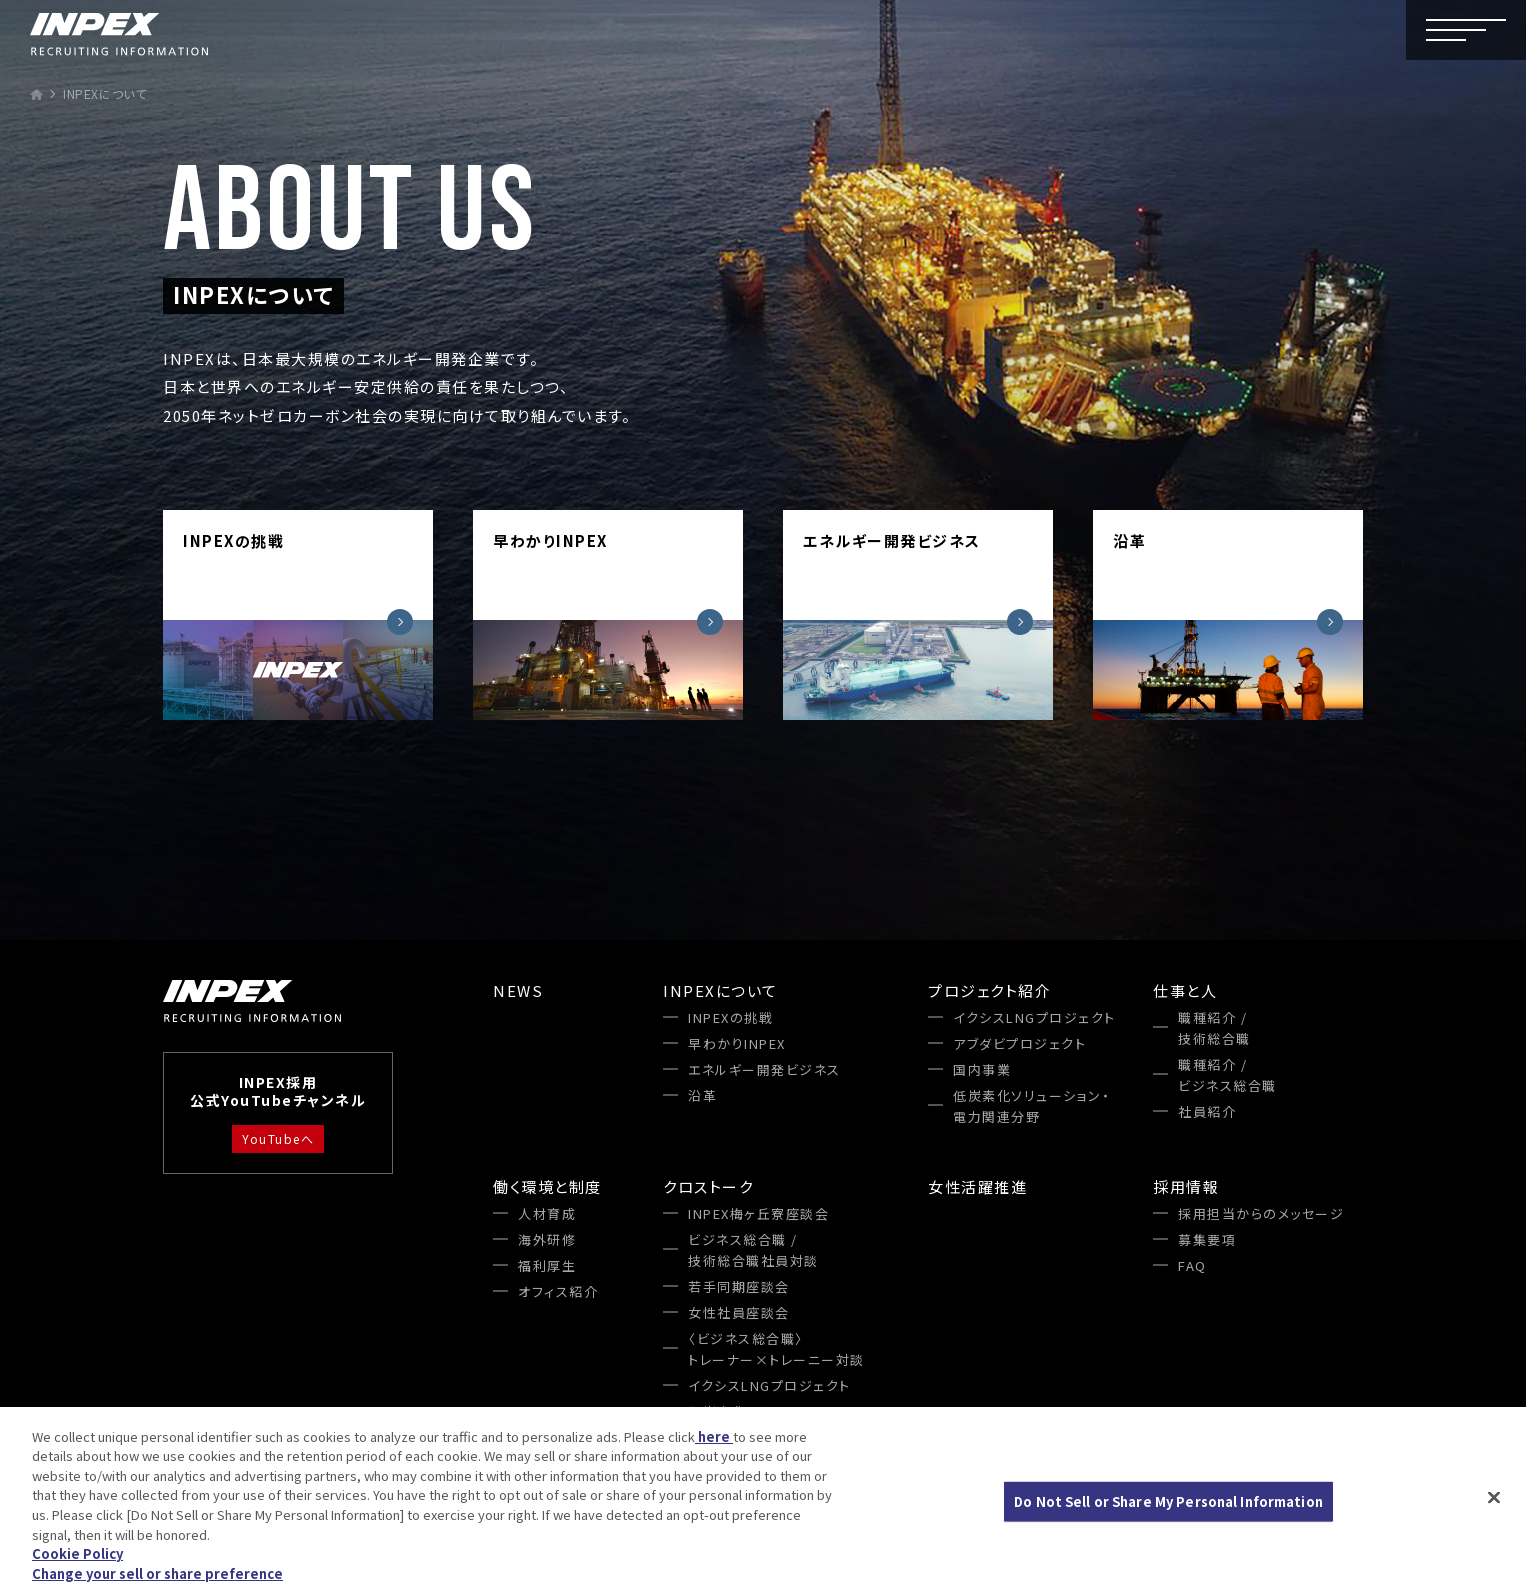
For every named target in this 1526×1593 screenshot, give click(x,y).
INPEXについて (720, 990)
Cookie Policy (77, 1556)
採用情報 (1186, 1186)
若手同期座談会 (739, 1286)
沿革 (702, 1095)
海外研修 (547, 1239)
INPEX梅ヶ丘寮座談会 (758, 1213)
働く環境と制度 (547, 1186)
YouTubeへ (278, 1138)
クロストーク (708, 1186)
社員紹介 (1207, 1111)
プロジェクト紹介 (989, 990)
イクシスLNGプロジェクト (1034, 1017)
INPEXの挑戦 (730, 1017)
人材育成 (547, 1213)
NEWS (518, 990)
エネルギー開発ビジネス (764, 1069)
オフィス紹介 (558, 1291)
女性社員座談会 (739, 1312)
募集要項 (1207, 1239)
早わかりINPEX (737, 1043)
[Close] (1494, 1500)
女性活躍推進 (977, 1186)
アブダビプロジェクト (1019, 1043)
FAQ (1192, 1265)
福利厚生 (547, 1265)
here (714, 1439)
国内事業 (982, 1069)
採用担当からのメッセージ (1261, 1213)
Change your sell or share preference (157, 1575)
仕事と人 (1185, 990)
